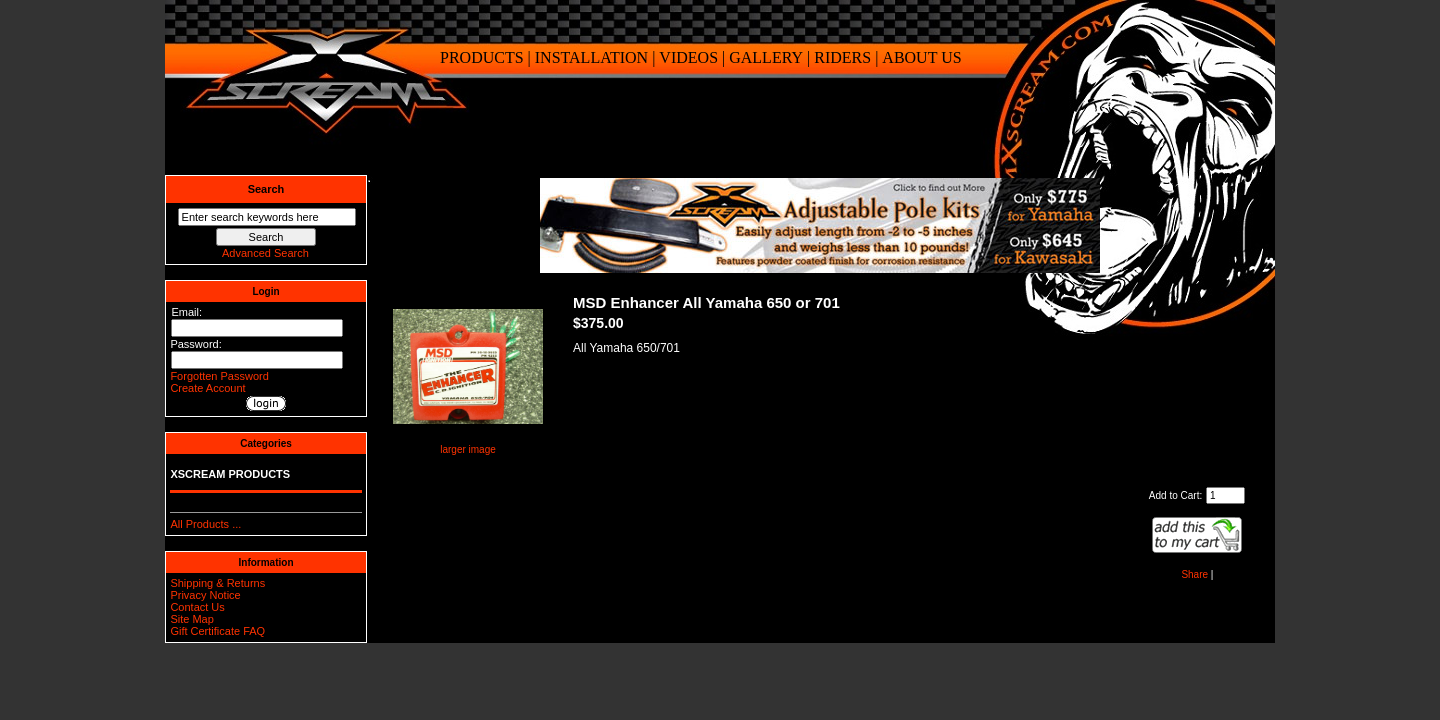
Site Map (191, 619)
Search (266, 189)
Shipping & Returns (217, 583)
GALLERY (766, 57)
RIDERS (842, 57)
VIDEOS (688, 57)
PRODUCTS (482, 57)
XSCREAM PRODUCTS (230, 474)
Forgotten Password (219, 376)
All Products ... (205, 524)
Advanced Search (265, 253)
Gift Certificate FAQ (217, 631)
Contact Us (197, 607)
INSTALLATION (591, 57)
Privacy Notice (205, 595)
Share (1194, 574)
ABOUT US (921, 57)
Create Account (207, 388)
